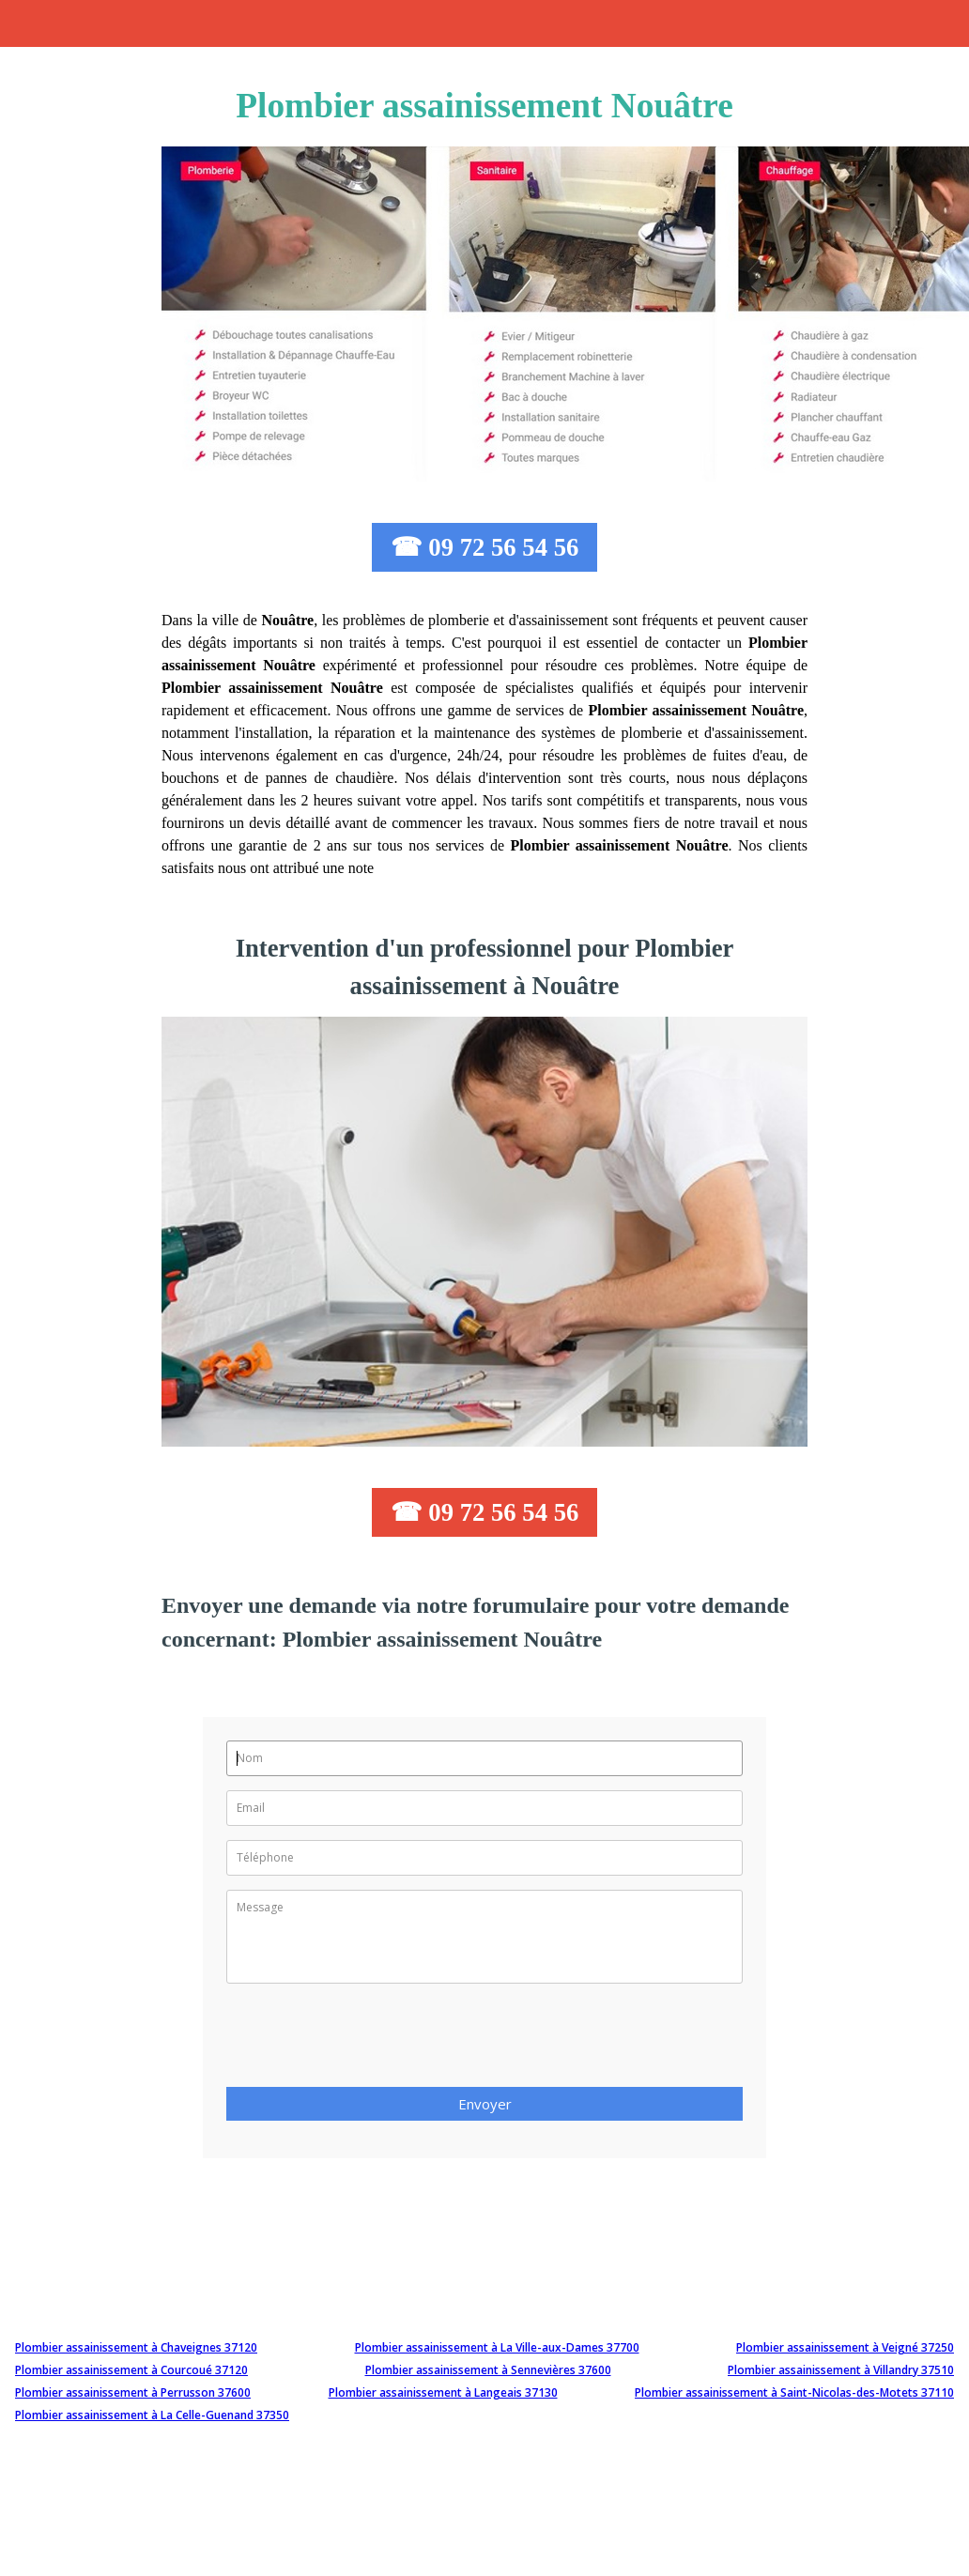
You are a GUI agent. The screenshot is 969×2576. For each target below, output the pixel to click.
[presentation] (369, 2041)
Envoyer (485, 2103)
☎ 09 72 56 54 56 (485, 547)
